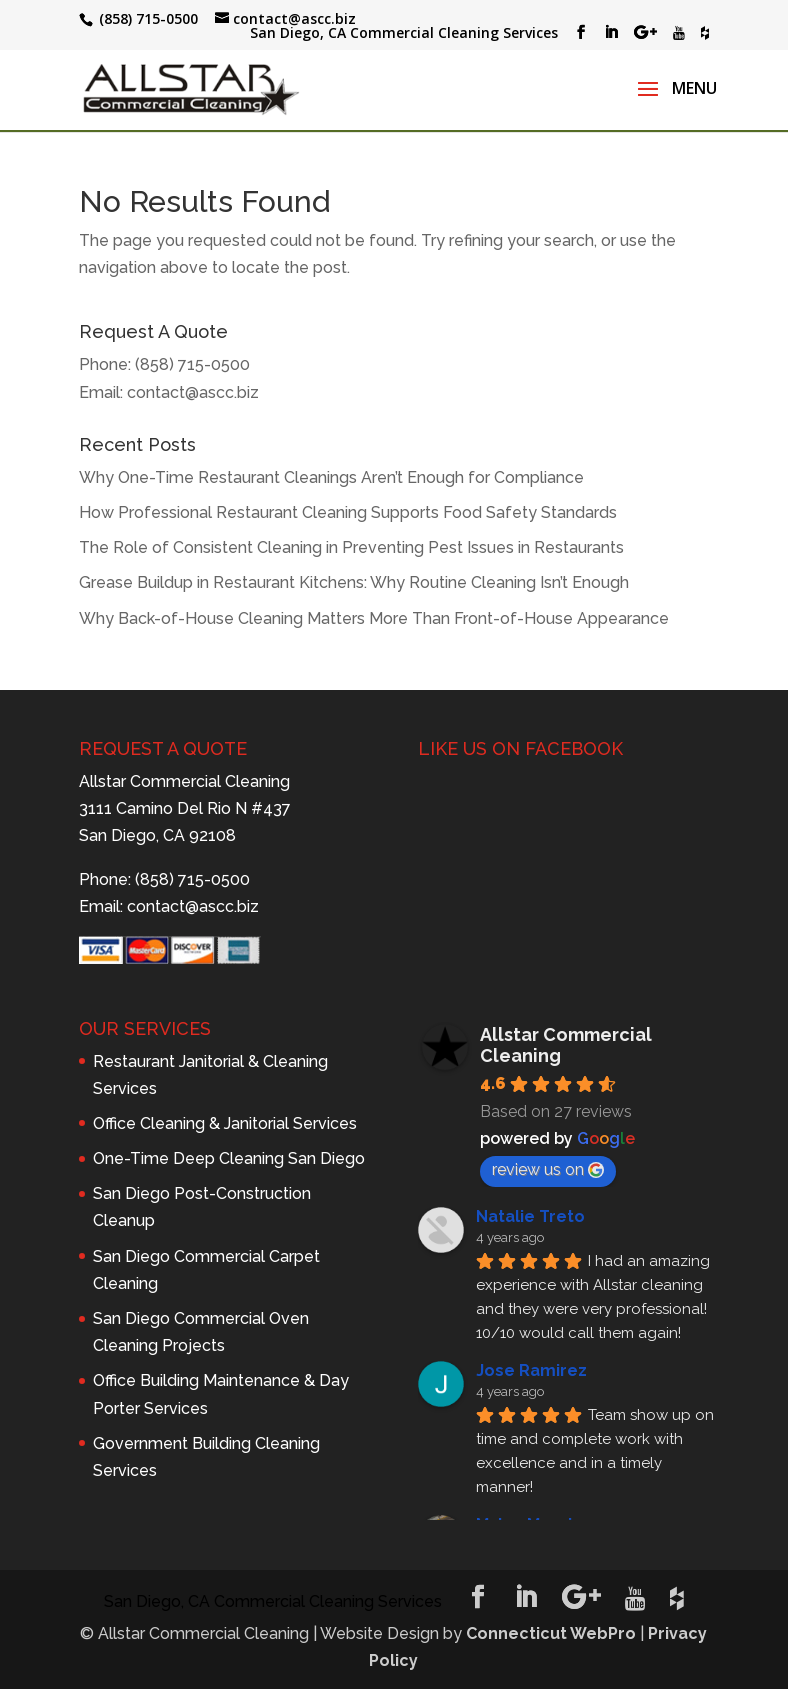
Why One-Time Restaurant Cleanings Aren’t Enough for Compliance (331, 477)
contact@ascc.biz (193, 392)
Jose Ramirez (531, 1370)
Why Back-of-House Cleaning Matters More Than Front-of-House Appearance (374, 618)
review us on (548, 1169)
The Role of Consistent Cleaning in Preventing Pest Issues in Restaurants (351, 547)
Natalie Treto (530, 1216)
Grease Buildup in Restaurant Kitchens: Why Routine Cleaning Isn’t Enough (354, 582)
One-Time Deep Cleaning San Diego (229, 1158)
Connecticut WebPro (551, 1633)
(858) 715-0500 (192, 364)
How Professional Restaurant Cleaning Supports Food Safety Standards (348, 512)
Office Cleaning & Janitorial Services (225, 1123)
